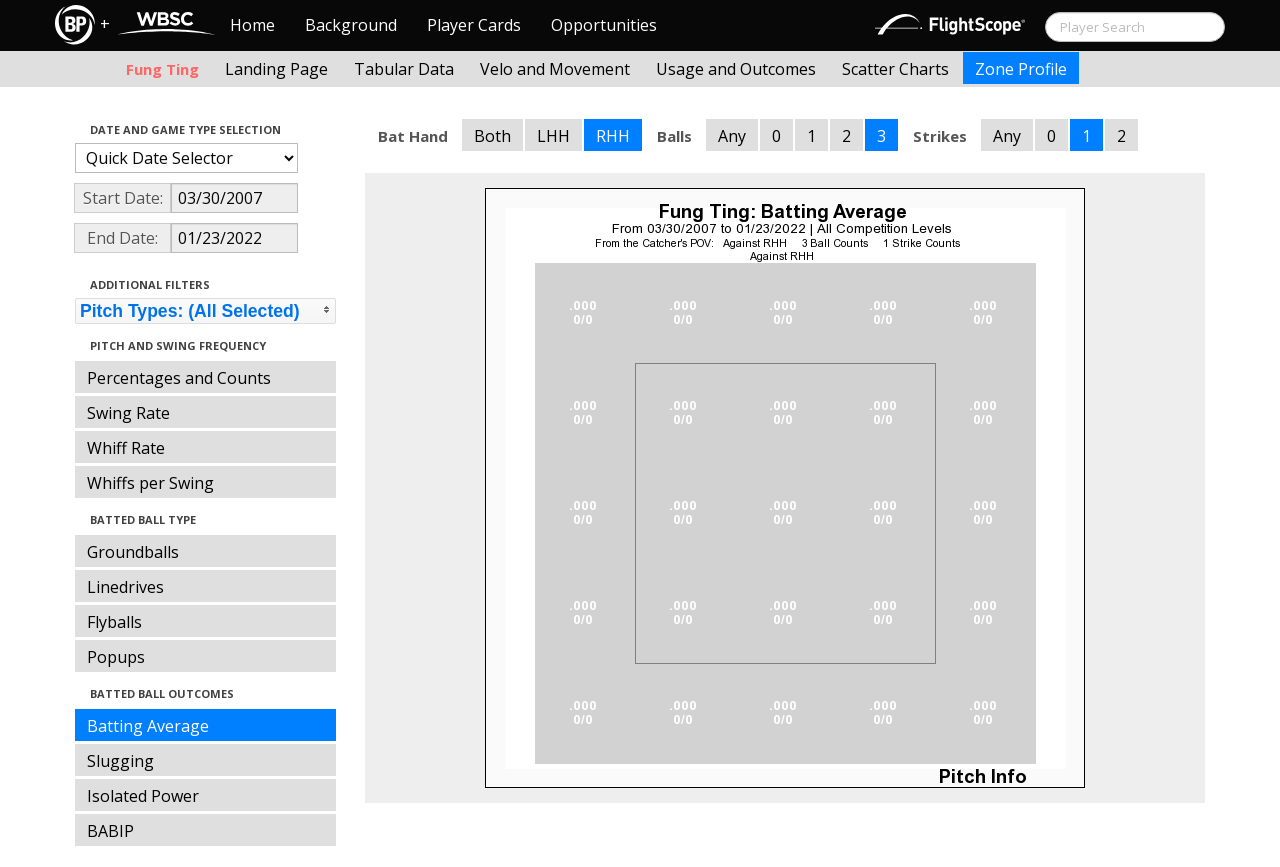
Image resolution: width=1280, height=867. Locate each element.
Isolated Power (143, 796)
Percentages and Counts (179, 378)
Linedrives (125, 587)
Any (732, 136)
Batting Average (148, 726)
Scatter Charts (895, 69)
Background (351, 25)
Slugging (120, 761)
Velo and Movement (555, 69)
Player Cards (474, 25)
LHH (553, 136)
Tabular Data (404, 69)
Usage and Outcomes (736, 69)
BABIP (110, 831)
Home (252, 25)
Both (492, 136)
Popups (116, 657)
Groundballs (133, 552)
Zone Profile (1021, 69)
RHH (613, 136)
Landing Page (276, 69)
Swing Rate (128, 413)
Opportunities (604, 25)
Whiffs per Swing (150, 483)
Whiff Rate (126, 448)
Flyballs (114, 622)
